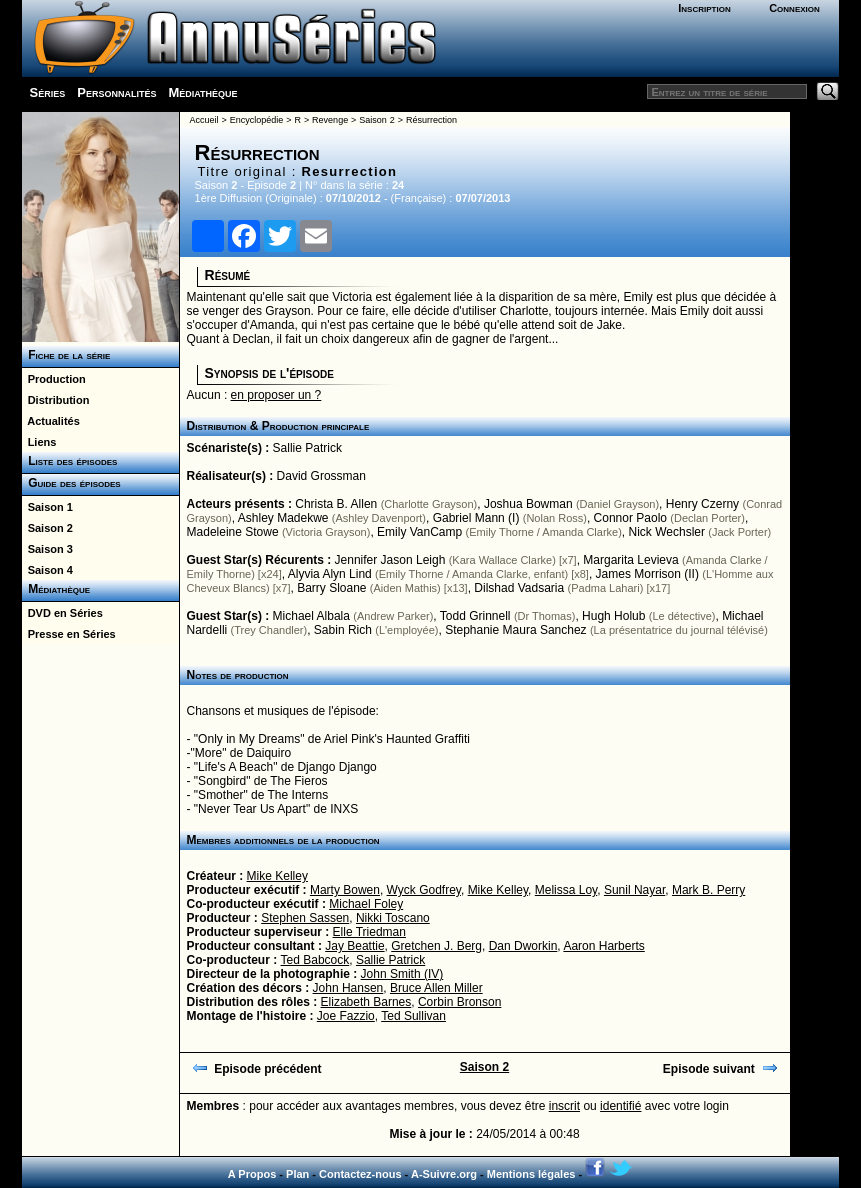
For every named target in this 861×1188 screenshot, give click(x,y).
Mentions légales (531, 1174)
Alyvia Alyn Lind (330, 574)
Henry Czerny (702, 504)
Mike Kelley (277, 876)
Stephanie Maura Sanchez (515, 630)
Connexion (794, 8)
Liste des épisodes (70, 461)
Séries (48, 92)
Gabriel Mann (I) (476, 518)
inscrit (564, 1106)
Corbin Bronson (459, 1002)
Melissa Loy (566, 890)
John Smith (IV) (402, 974)
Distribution (56, 400)
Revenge (330, 120)
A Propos (252, 1174)
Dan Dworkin (523, 946)
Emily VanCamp (419, 532)
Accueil (204, 120)
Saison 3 (47, 549)
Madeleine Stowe (233, 532)
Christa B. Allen (336, 504)
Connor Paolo (630, 518)
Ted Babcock (315, 960)
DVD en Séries (62, 613)
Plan (297, 1174)
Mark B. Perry (708, 890)
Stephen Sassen (305, 918)
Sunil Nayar (634, 890)
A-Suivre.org (444, 1174)
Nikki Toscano (393, 918)
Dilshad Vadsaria (519, 588)
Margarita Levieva (630, 560)
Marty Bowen (345, 890)
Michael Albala (311, 616)
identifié (620, 1106)
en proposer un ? (276, 395)
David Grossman (321, 476)
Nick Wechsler (667, 532)
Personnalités (116, 92)
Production (54, 379)
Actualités (51, 421)
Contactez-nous (360, 1174)
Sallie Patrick (307, 448)
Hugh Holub (613, 616)
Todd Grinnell (475, 616)
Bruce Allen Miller (436, 988)
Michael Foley (366, 904)
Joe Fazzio (346, 1016)
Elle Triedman (369, 932)
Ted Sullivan (413, 1016)
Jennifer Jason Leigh (390, 560)
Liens (39, 442)
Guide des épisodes (71, 483)
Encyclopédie (257, 120)
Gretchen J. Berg (436, 946)
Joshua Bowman (528, 504)
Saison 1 (47, 507)
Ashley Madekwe (283, 518)
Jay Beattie (354, 946)
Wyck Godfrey (424, 890)
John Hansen (348, 988)
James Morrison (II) (647, 574)
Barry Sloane (331, 588)
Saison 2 (47, 528)
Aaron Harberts (603, 946)
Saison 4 (47, 570)
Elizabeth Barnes (366, 1002)
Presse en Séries (69, 634)
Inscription (704, 8)
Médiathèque (202, 92)
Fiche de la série (66, 355)
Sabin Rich (343, 630)
